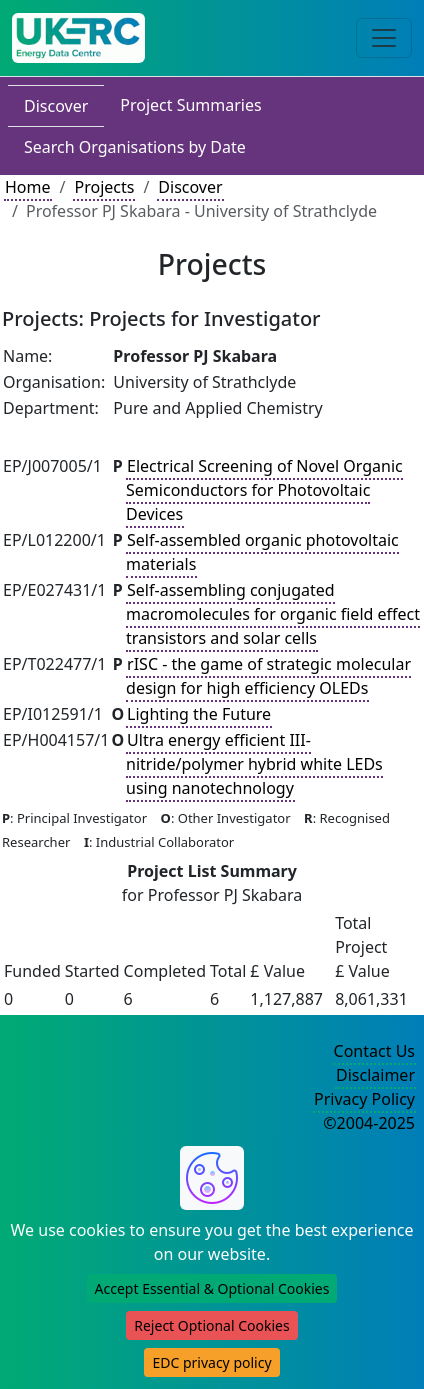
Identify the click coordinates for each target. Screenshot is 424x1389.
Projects (104, 187)
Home (28, 187)
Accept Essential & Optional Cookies (212, 1288)
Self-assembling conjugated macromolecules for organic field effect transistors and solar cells (273, 614)
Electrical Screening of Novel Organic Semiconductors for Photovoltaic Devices (264, 490)
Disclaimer (375, 1075)
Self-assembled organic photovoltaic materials (262, 552)
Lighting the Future (199, 714)
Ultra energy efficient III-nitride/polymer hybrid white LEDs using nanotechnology (254, 764)
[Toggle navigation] (384, 38)
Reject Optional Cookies (211, 1325)
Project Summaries (190, 105)
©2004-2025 (369, 1123)
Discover (56, 106)
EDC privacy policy (211, 1362)
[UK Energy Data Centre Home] (78, 38)
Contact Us (374, 1051)
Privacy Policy (364, 1099)
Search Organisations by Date (135, 147)
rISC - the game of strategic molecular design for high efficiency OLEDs (268, 676)
